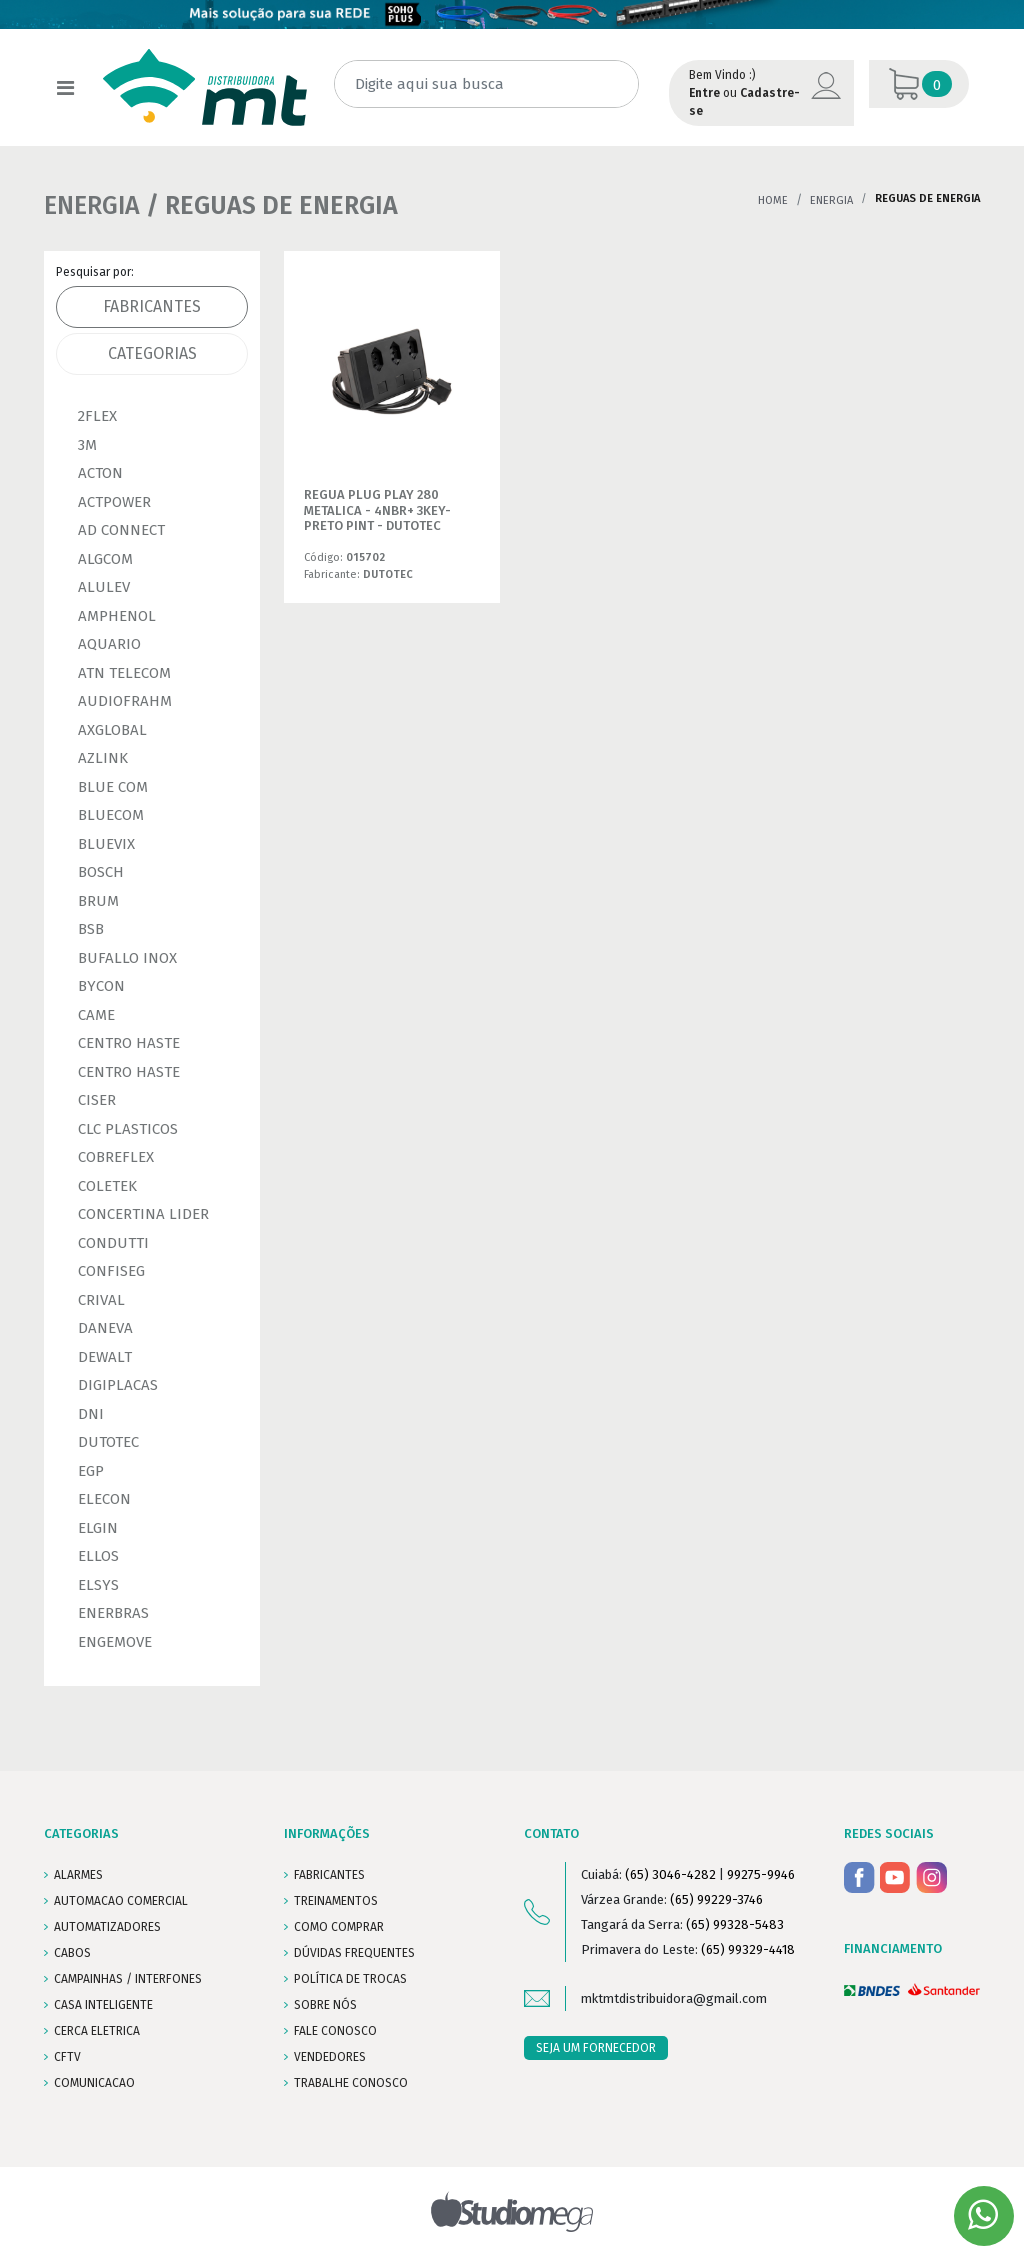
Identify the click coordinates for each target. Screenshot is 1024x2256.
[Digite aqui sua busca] (486, 84)
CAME (96, 1015)
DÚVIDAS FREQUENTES (354, 1953)
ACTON (100, 473)
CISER (97, 1100)
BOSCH (101, 872)
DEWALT (105, 1357)
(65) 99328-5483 (735, 1924)
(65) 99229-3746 (716, 1899)
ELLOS (98, 1556)
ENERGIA (831, 200)
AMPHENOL (117, 616)
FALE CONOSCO (335, 2031)
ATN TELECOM (124, 673)
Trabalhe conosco (351, 2083)
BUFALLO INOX (127, 958)
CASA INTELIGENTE (103, 2005)
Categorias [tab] (152, 353)
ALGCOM (105, 559)
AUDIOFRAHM (125, 701)
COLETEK (107, 1186)
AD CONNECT (121, 530)
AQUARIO (109, 644)
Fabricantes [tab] (152, 306)
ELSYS (98, 1585)
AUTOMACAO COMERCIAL (121, 1901)
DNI (91, 1414)
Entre (704, 93)
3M (87, 445)
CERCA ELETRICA (97, 2031)
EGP (91, 1471)
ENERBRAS (113, 1613)
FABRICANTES (329, 1875)
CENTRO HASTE (129, 1043)
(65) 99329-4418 (748, 1949)
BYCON (101, 986)
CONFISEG (111, 1271)
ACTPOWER (114, 502)
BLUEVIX (106, 844)
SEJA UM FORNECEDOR (596, 2048)
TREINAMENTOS (336, 1901)
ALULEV (104, 587)
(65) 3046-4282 (670, 1874)
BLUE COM (113, 787)
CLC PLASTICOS (128, 1129)
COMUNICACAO (94, 2083)
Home (773, 200)
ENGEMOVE (115, 1642)
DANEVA (105, 1328)
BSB (91, 929)
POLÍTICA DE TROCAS (350, 1979)
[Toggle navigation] (65, 87)
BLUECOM (111, 815)
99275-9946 (761, 1874)
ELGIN (98, 1528)
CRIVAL (101, 1300)
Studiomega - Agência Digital (512, 2211)
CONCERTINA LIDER (143, 1214)
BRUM (98, 901)
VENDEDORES (330, 2057)
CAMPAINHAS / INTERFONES (128, 1979)
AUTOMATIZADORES (107, 1927)
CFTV (67, 2057)
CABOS (72, 1953)
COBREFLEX (116, 1157)
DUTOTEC (108, 1442)
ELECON (104, 1499)
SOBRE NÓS (325, 2005)
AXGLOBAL (112, 730)
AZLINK (103, 758)
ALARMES (78, 1875)
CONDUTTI (113, 1243)
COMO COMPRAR (339, 1927)
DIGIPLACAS (118, 1385)
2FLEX (97, 416)
